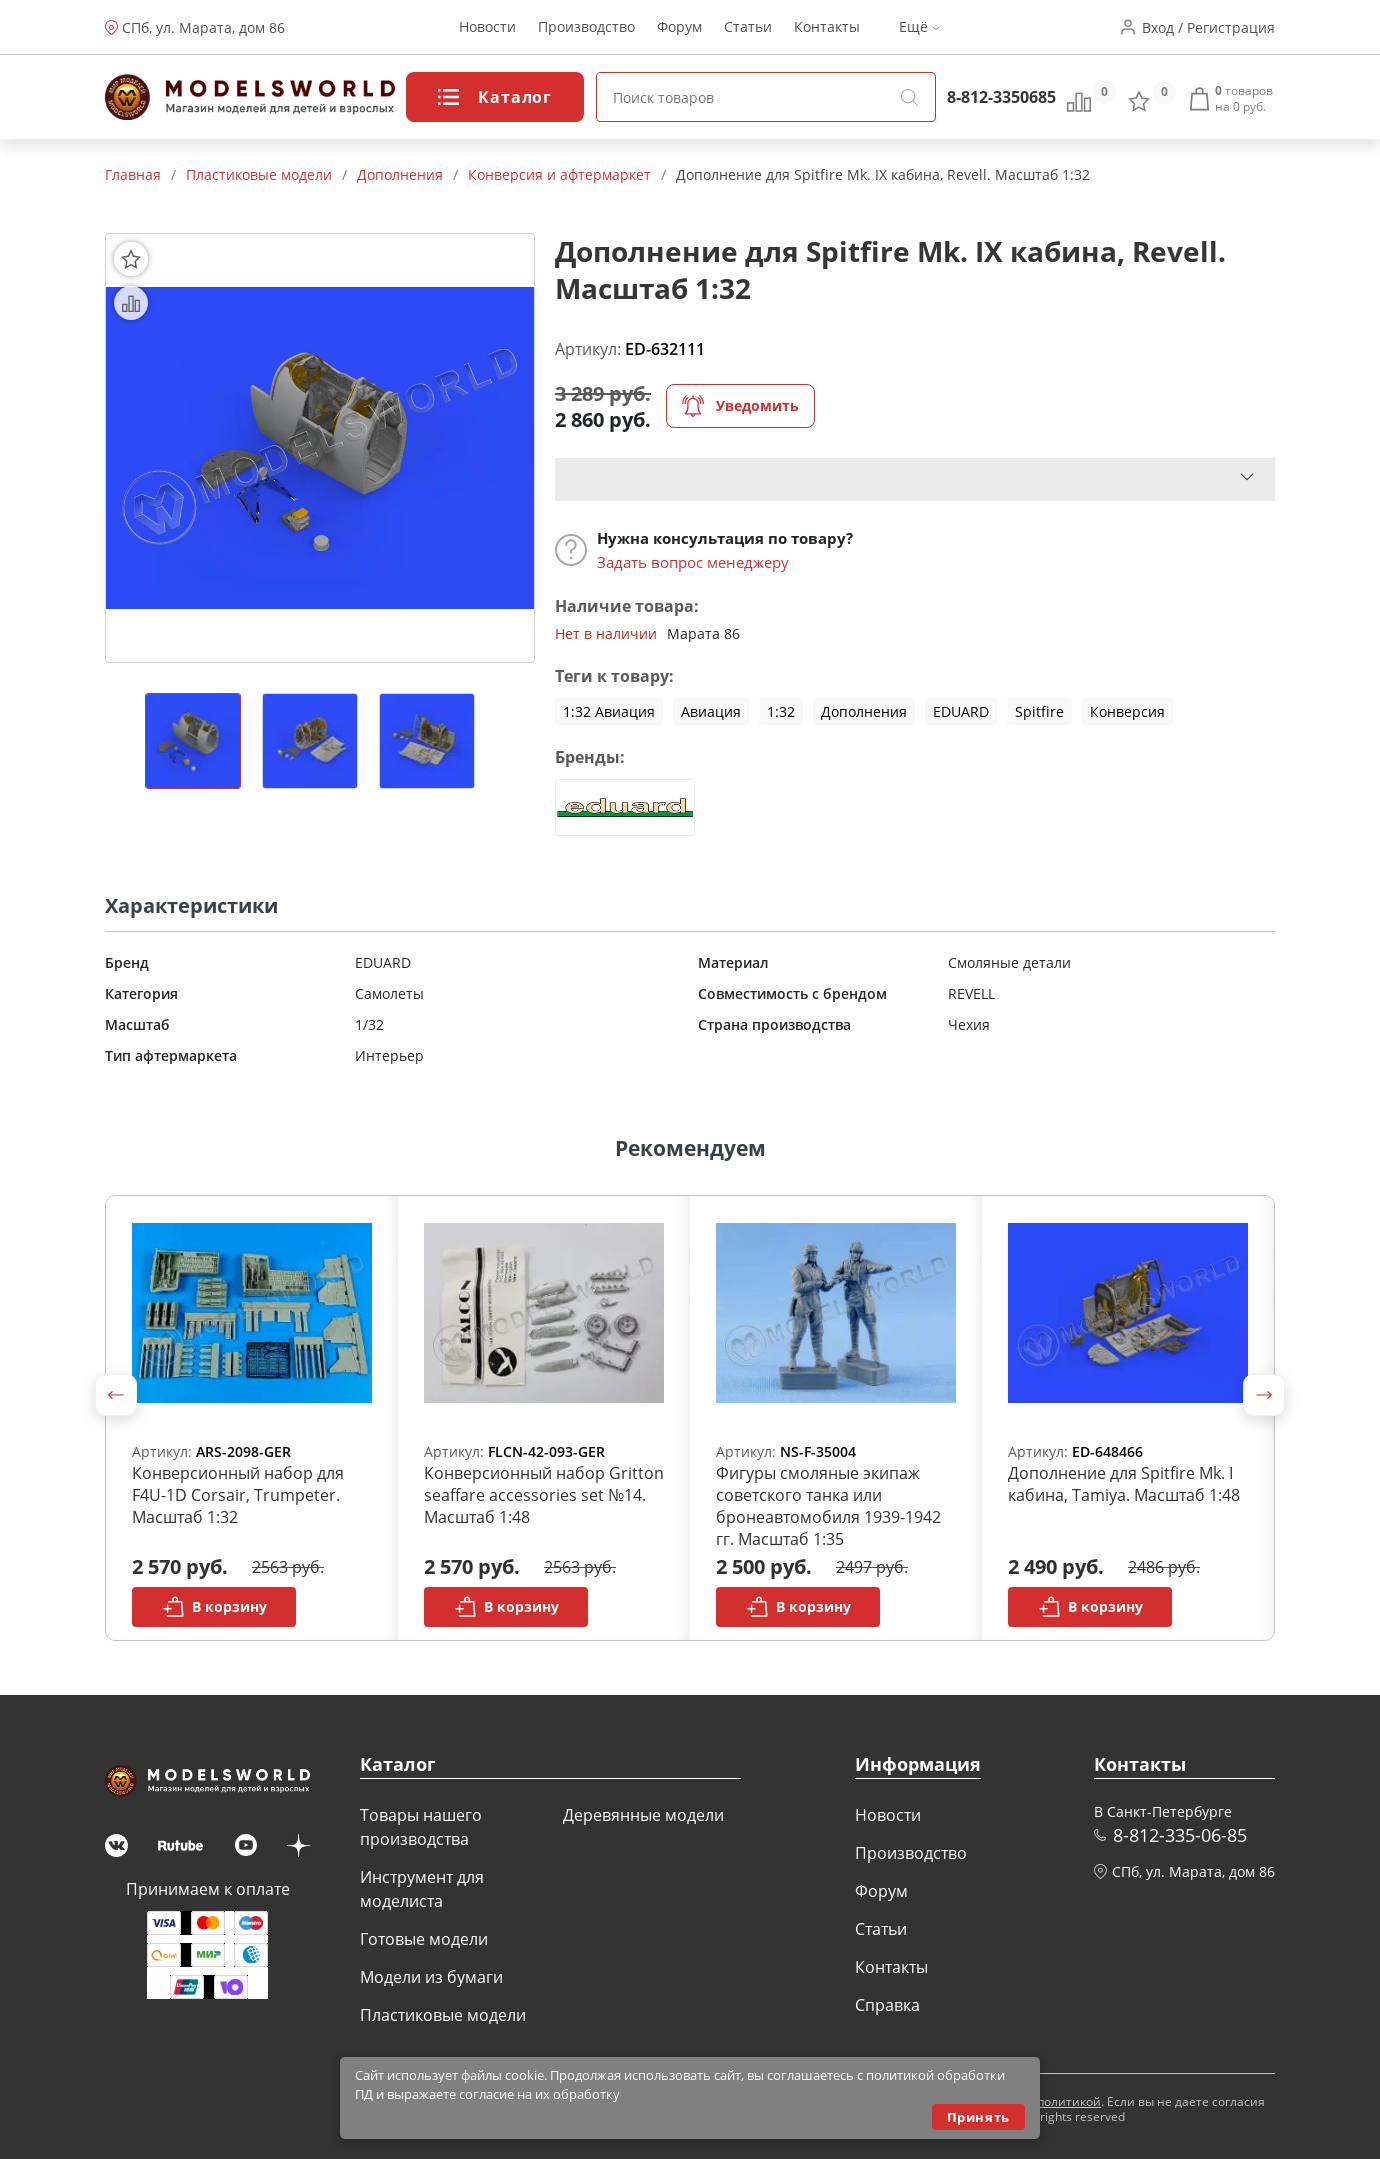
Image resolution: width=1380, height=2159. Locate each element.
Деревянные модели (643, 1815)
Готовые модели (424, 1939)
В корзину (214, 1607)
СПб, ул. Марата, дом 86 (203, 27)
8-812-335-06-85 (1180, 1835)
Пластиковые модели (443, 2015)
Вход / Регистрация (1208, 27)
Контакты (827, 27)
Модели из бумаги (431, 1977)
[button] (116, 1395)
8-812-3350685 (1001, 97)
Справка (887, 2005)
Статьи (748, 27)
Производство (586, 27)
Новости (487, 27)
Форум (679, 27)
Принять (978, 2117)
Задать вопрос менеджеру (693, 562)
